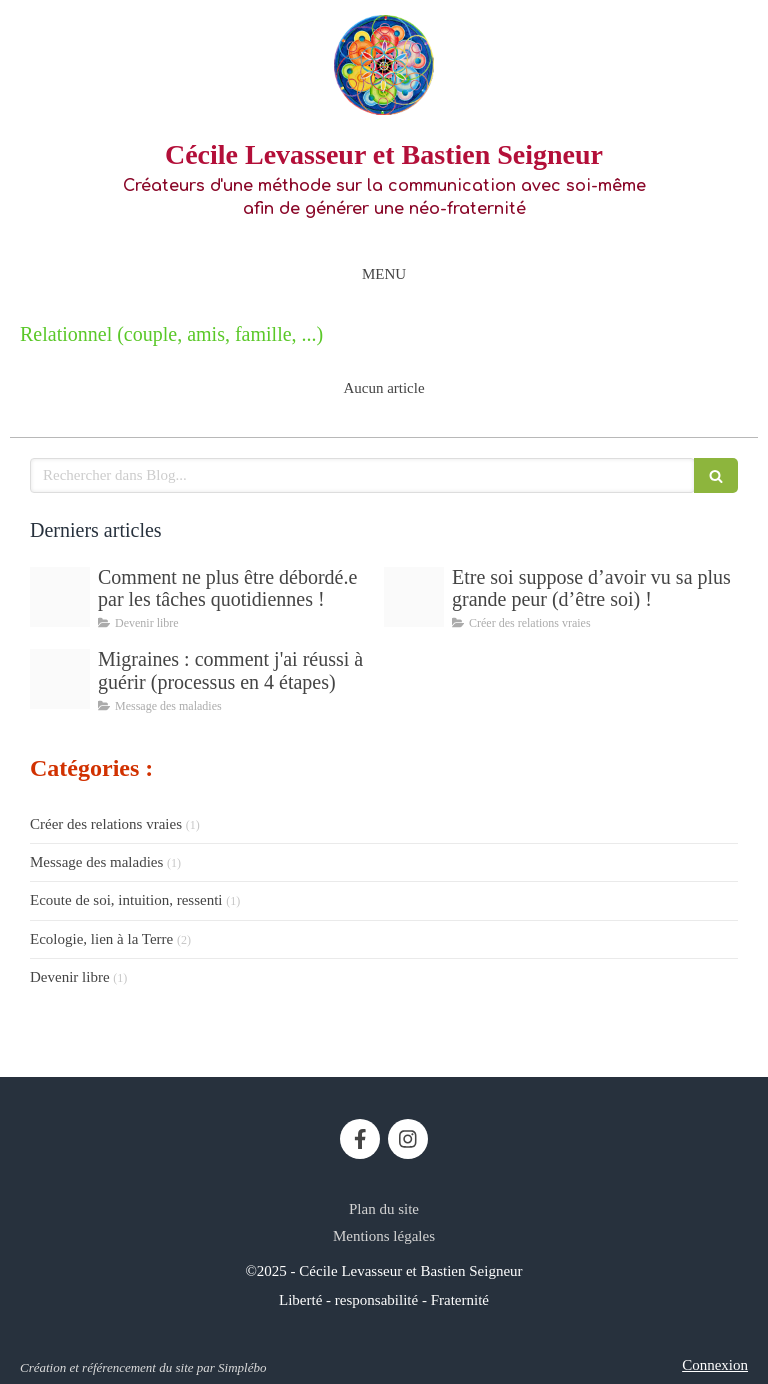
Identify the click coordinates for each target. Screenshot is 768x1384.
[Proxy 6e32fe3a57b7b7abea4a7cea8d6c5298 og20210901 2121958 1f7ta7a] (60, 679)
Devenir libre (70, 977)
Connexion (715, 1365)
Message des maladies (96, 862)
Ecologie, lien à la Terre (101, 939)
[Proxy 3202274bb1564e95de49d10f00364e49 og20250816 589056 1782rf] (414, 597)
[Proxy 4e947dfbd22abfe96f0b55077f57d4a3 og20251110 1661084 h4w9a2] (60, 597)
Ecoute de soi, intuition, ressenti (126, 900)
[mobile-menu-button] (384, 274)
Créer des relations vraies (106, 824)
